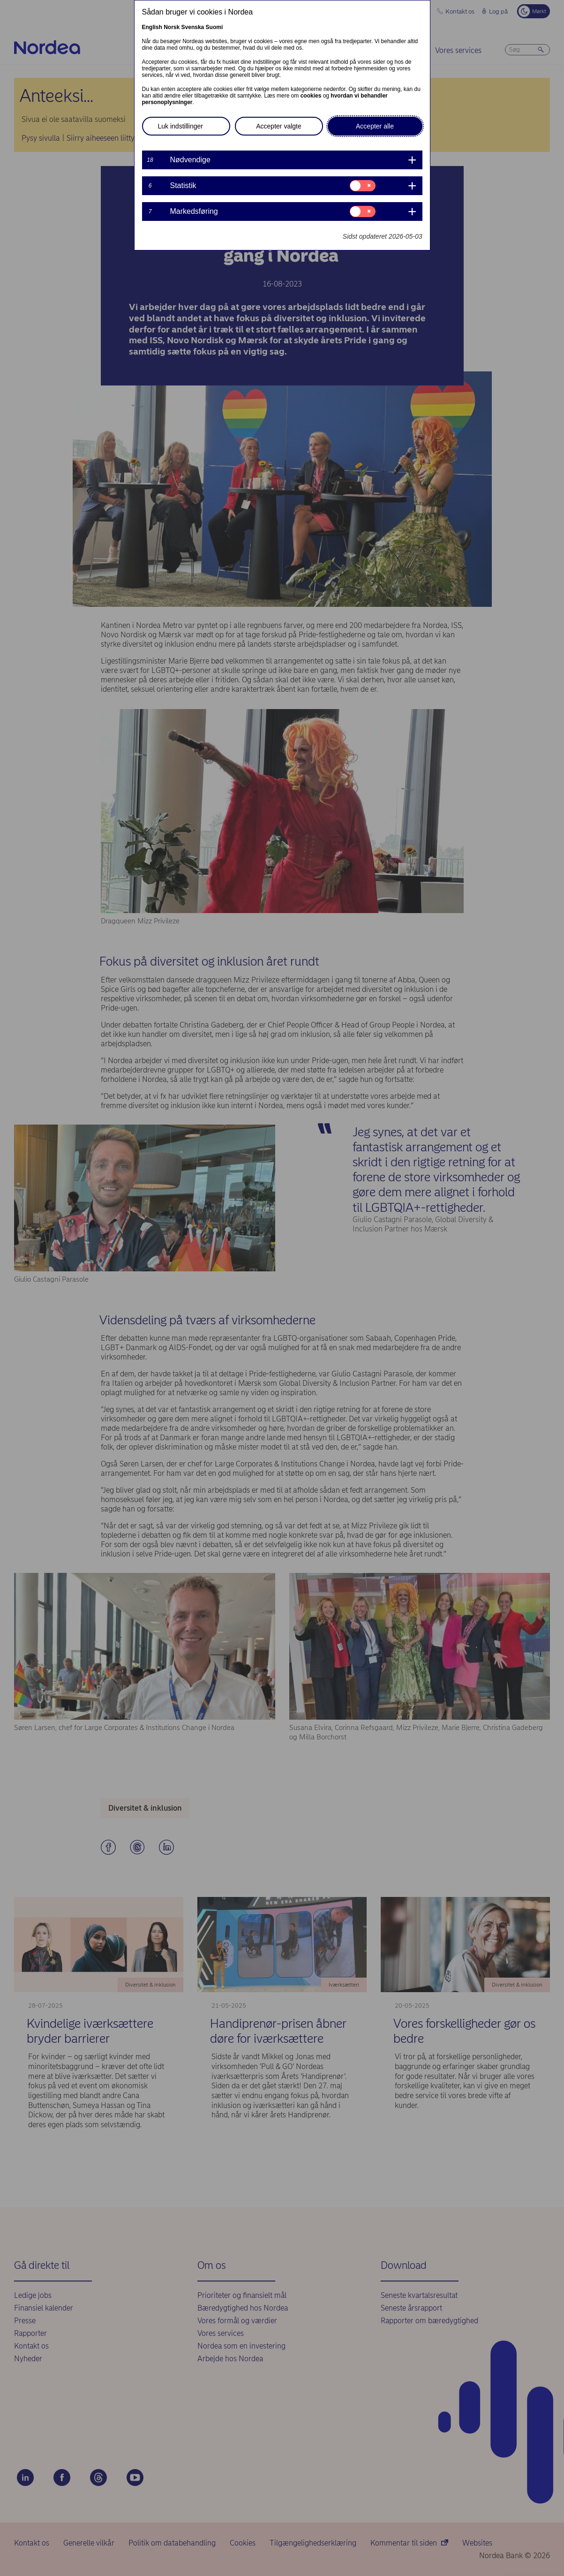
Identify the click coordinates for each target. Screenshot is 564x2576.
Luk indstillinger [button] (180, 126)
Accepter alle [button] (375, 126)
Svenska (192, 27)
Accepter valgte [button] (278, 126)
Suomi (214, 27)
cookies (311, 95)
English (152, 27)
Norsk (172, 27)
